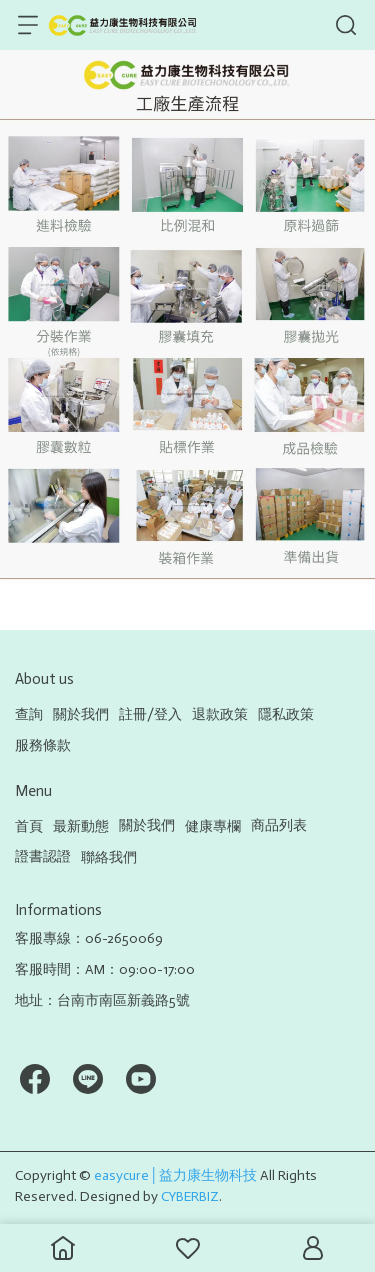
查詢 (29, 714)
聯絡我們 (109, 857)
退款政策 (220, 714)
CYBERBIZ (190, 1196)
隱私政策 (286, 714)
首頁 (29, 826)
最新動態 (81, 826)
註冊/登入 (150, 714)
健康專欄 (213, 826)
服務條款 (43, 745)
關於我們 (81, 714)
